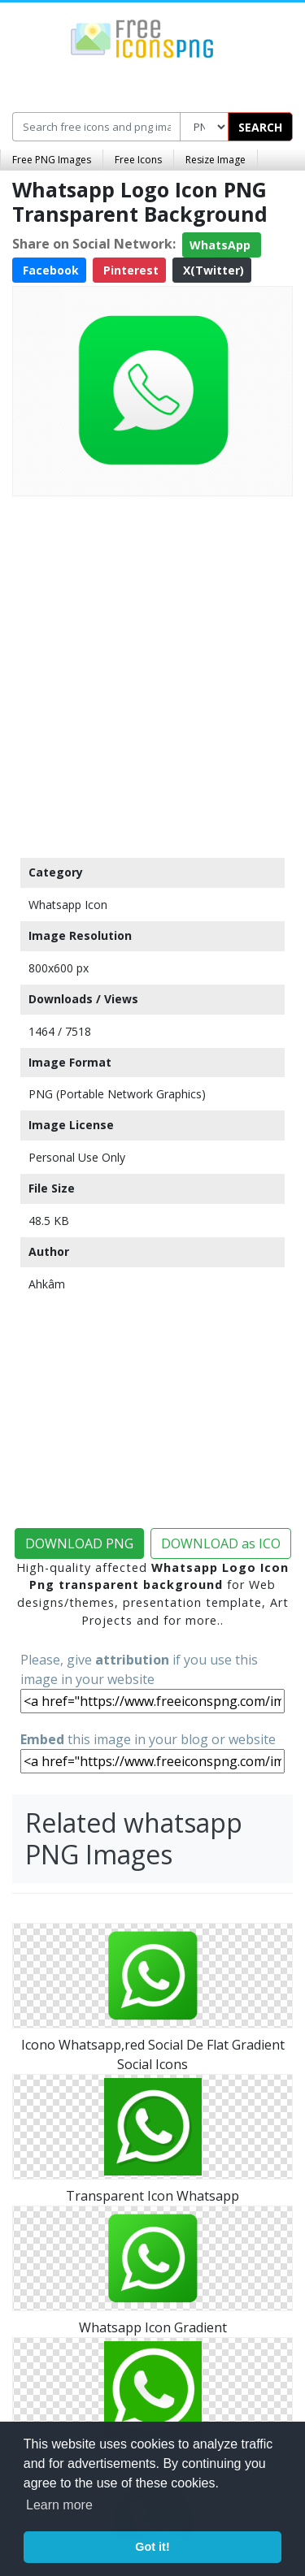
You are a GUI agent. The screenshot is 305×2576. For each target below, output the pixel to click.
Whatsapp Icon (67, 904)
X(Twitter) (212, 270)
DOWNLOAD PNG (79, 1543)
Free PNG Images (51, 160)
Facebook (49, 270)
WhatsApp (222, 245)
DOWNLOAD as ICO (221, 1543)
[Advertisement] (152, 673)
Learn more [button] (59, 2505)
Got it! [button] (152, 2546)
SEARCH (260, 127)
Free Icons (138, 160)
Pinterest (129, 270)
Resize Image (215, 160)
